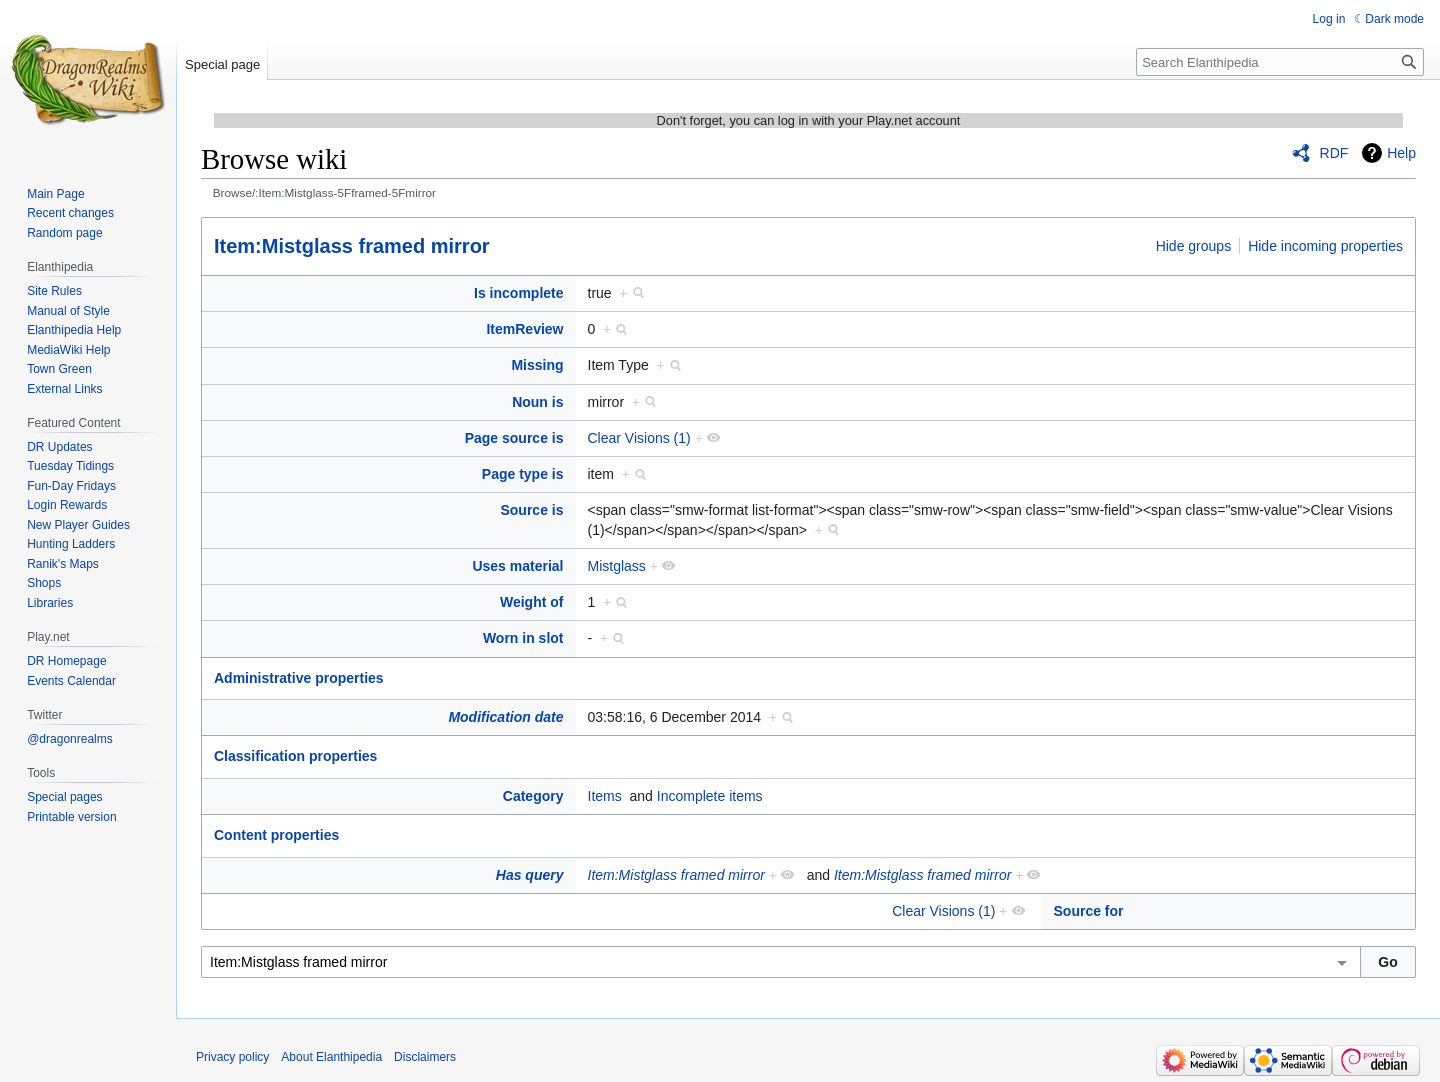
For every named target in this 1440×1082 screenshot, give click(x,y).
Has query (530, 875)
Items (605, 796)
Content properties (276, 835)
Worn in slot (523, 638)
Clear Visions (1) (639, 438)
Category (533, 796)
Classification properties (295, 756)
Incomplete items (710, 796)
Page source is (514, 438)
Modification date (505, 717)
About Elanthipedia (331, 1057)
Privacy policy (232, 1057)
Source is (531, 510)
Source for (1089, 911)
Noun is (537, 402)
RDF (1334, 153)
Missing (537, 365)
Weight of (532, 602)
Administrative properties (299, 678)
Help (1401, 153)
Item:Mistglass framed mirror (352, 246)
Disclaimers (425, 1057)
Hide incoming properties (1325, 246)
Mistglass (617, 566)
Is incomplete (518, 293)
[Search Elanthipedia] (1280, 62)
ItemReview (524, 329)
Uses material (517, 566)
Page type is (523, 474)
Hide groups (1194, 246)
